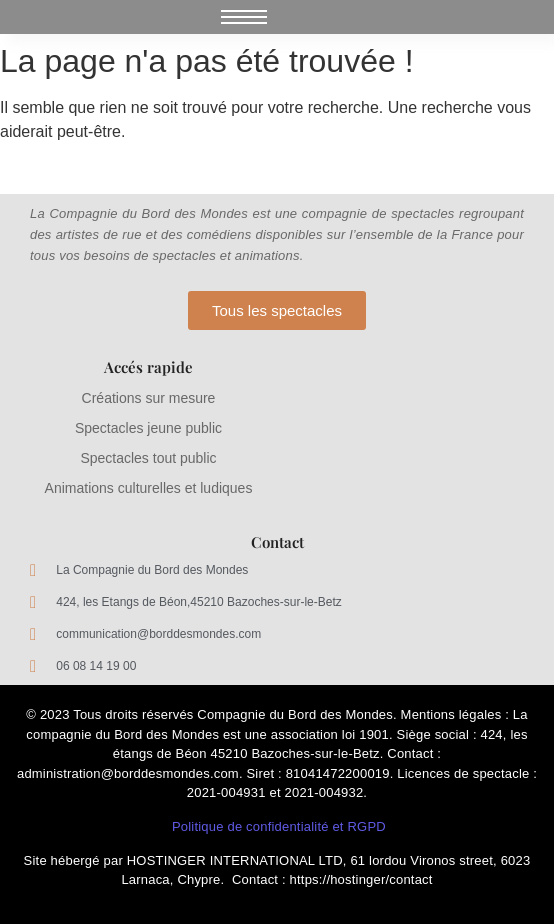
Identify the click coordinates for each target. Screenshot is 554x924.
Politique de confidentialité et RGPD (279, 826)
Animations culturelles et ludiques (149, 488)
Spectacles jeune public (148, 428)
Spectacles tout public (148, 458)
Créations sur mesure (149, 398)
